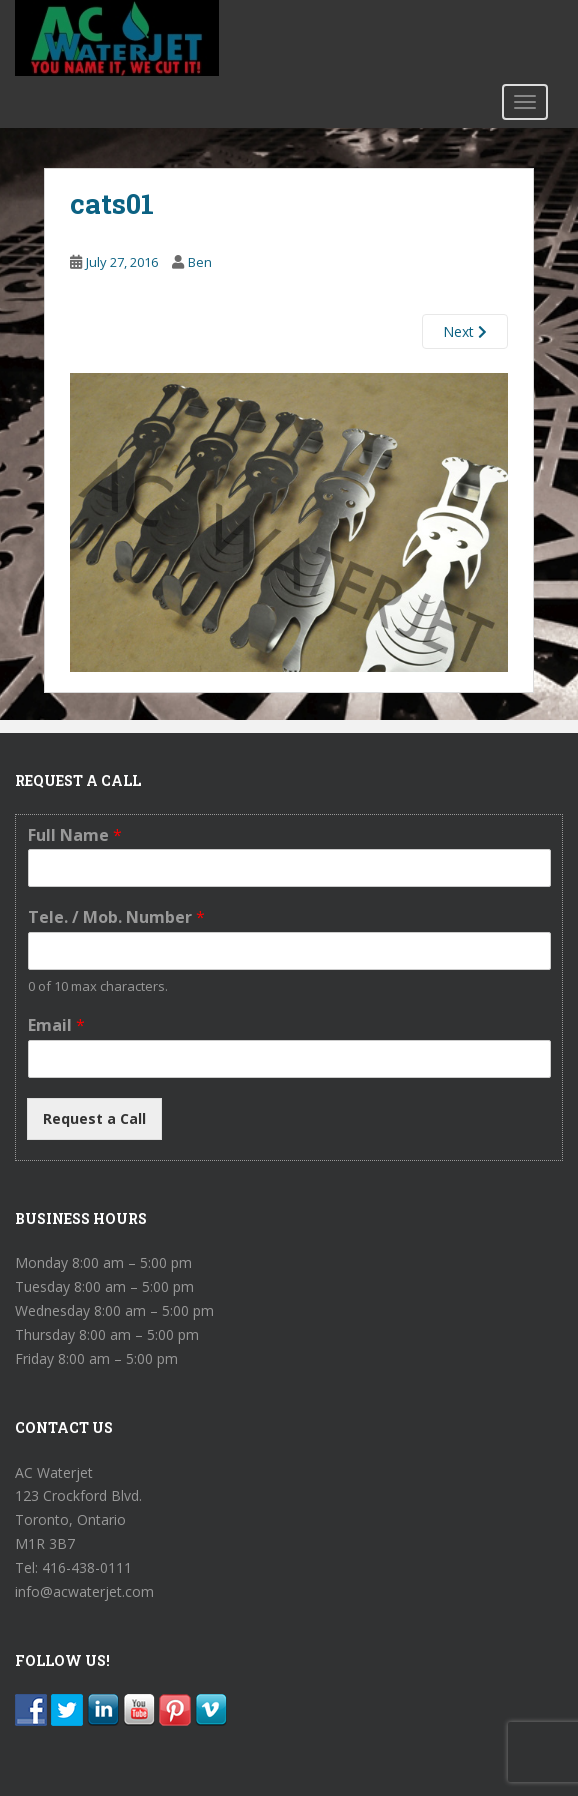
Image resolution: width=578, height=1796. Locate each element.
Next (465, 331)
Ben (200, 262)
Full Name (75, 835)
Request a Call (94, 1118)
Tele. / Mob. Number (116, 917)
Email (56, 1025)
